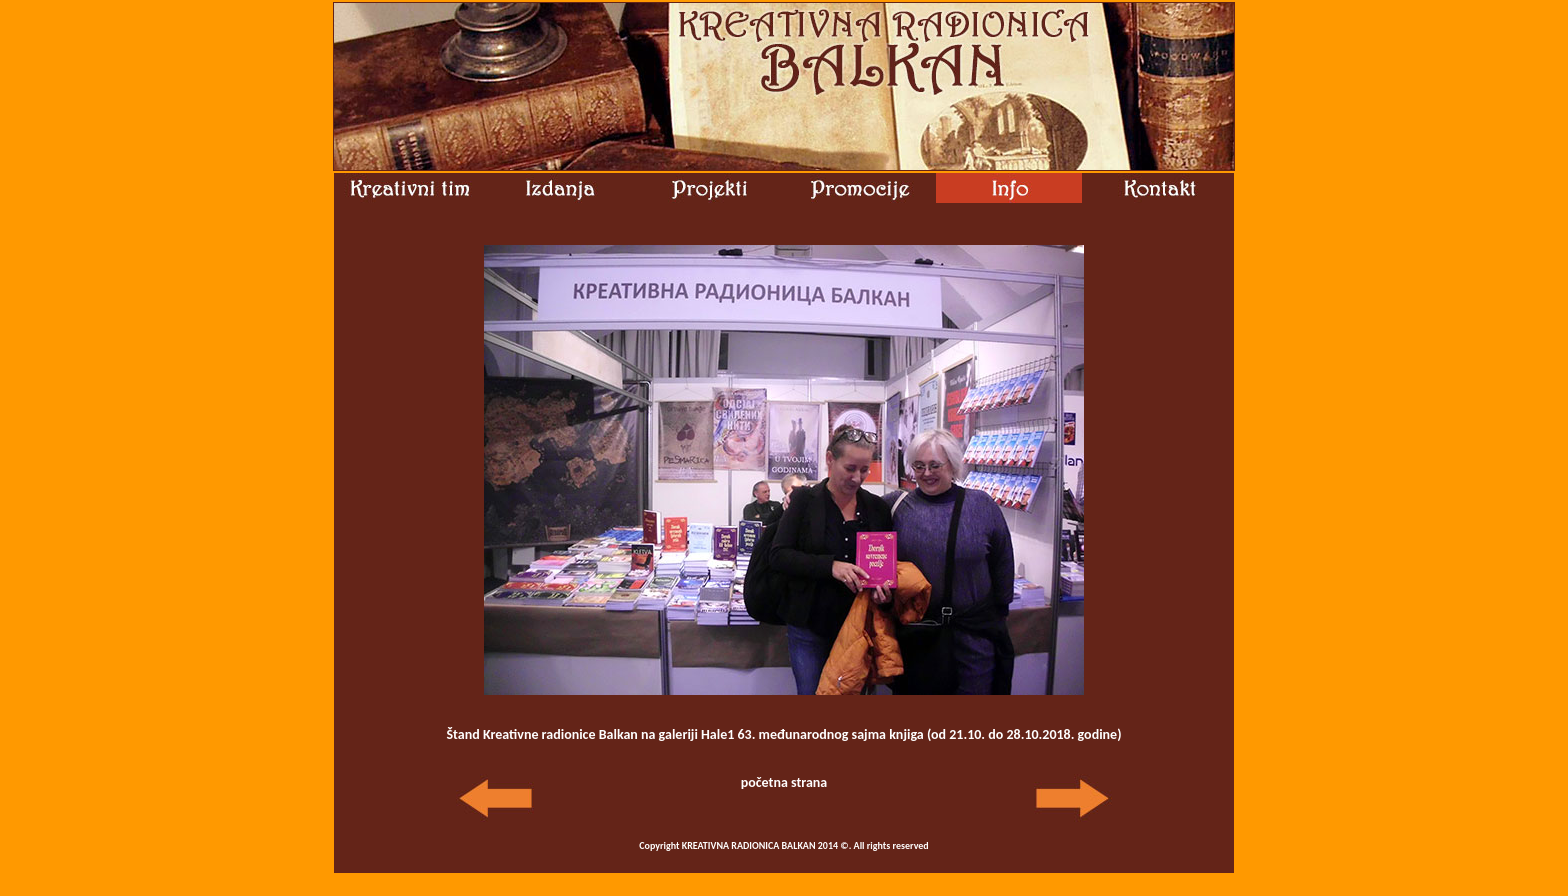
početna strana (784, 782)
